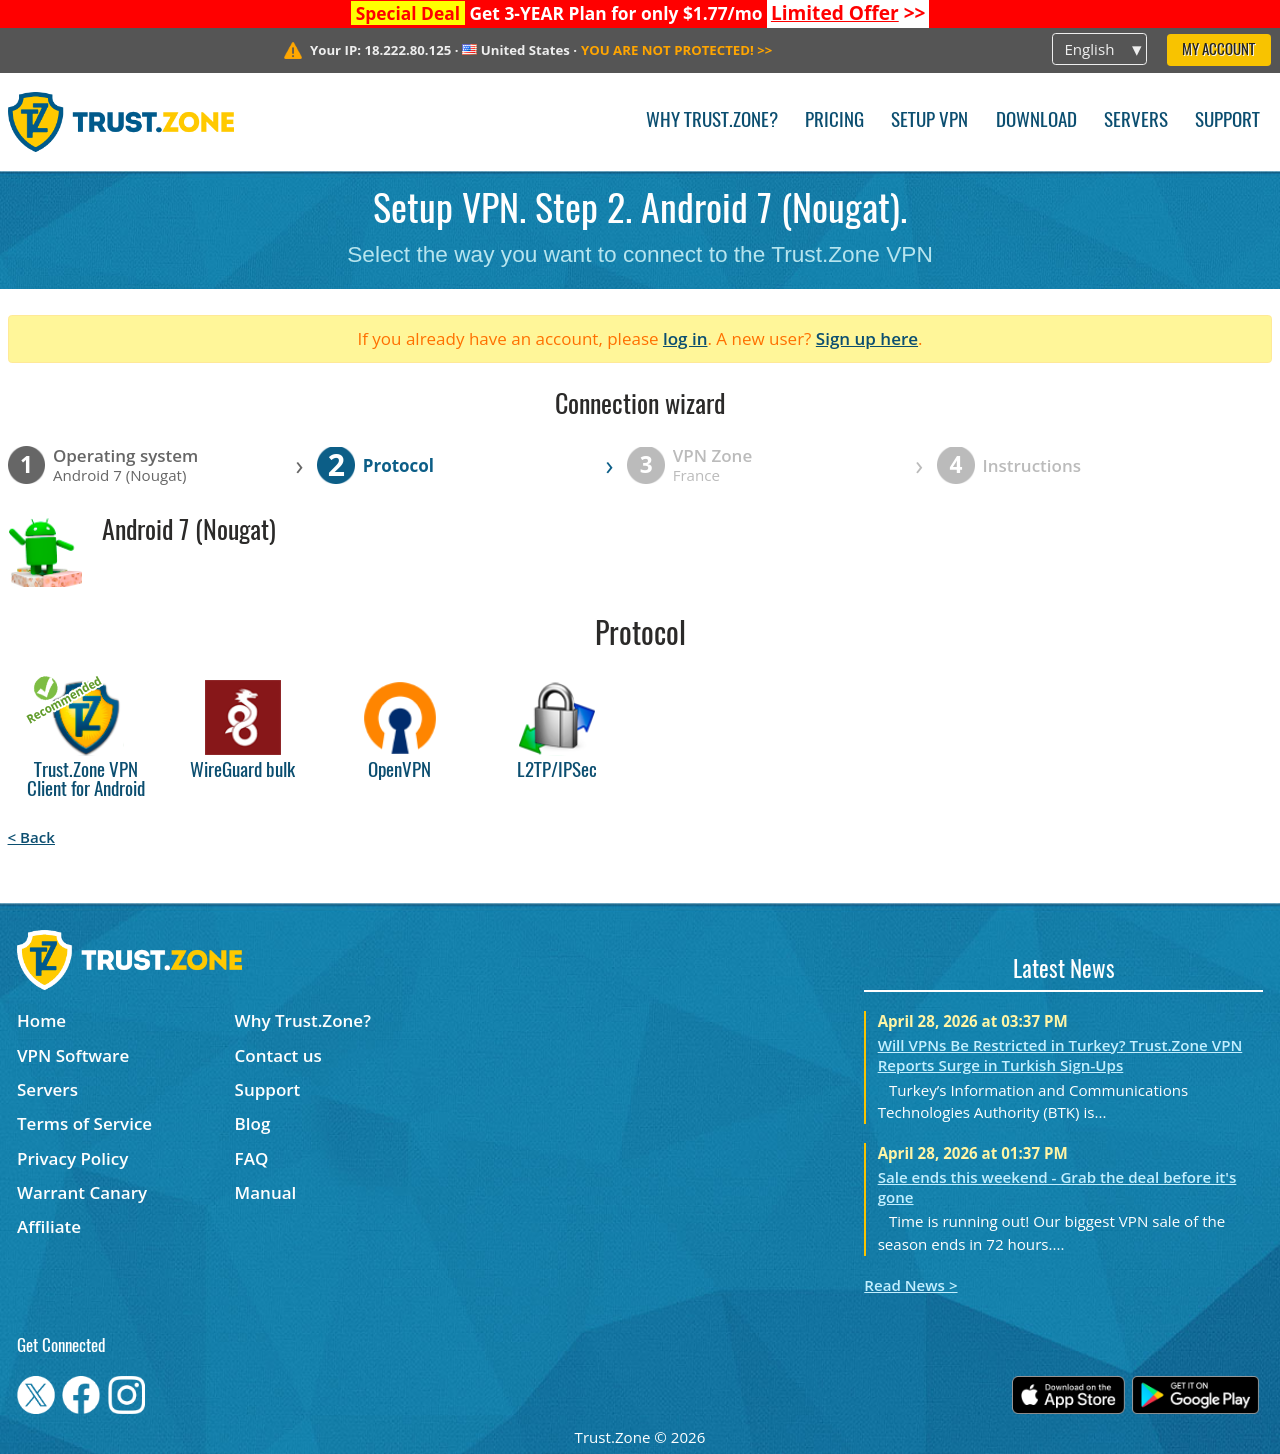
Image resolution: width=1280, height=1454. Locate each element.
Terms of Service (84, 1123)
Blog (253, 1123)
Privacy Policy (72, 1158)
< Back (31, 837)
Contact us (278, 1055)
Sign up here (867, 338)
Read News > (910, 1285)
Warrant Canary (82, 1192)
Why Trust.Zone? (712, 121)
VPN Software (73, 1055)
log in (685, 338)
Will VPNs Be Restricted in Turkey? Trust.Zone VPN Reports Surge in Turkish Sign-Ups (1060, 1055)
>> (848, 13)
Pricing (834, 121)
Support (1227, 121)
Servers (1136, 121)
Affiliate (49, 1226)
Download (1036, 121)
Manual (266, 1192)
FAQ (252, 1158)
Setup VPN (929, 121)
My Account (1218, 50)
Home (41, 1020)
